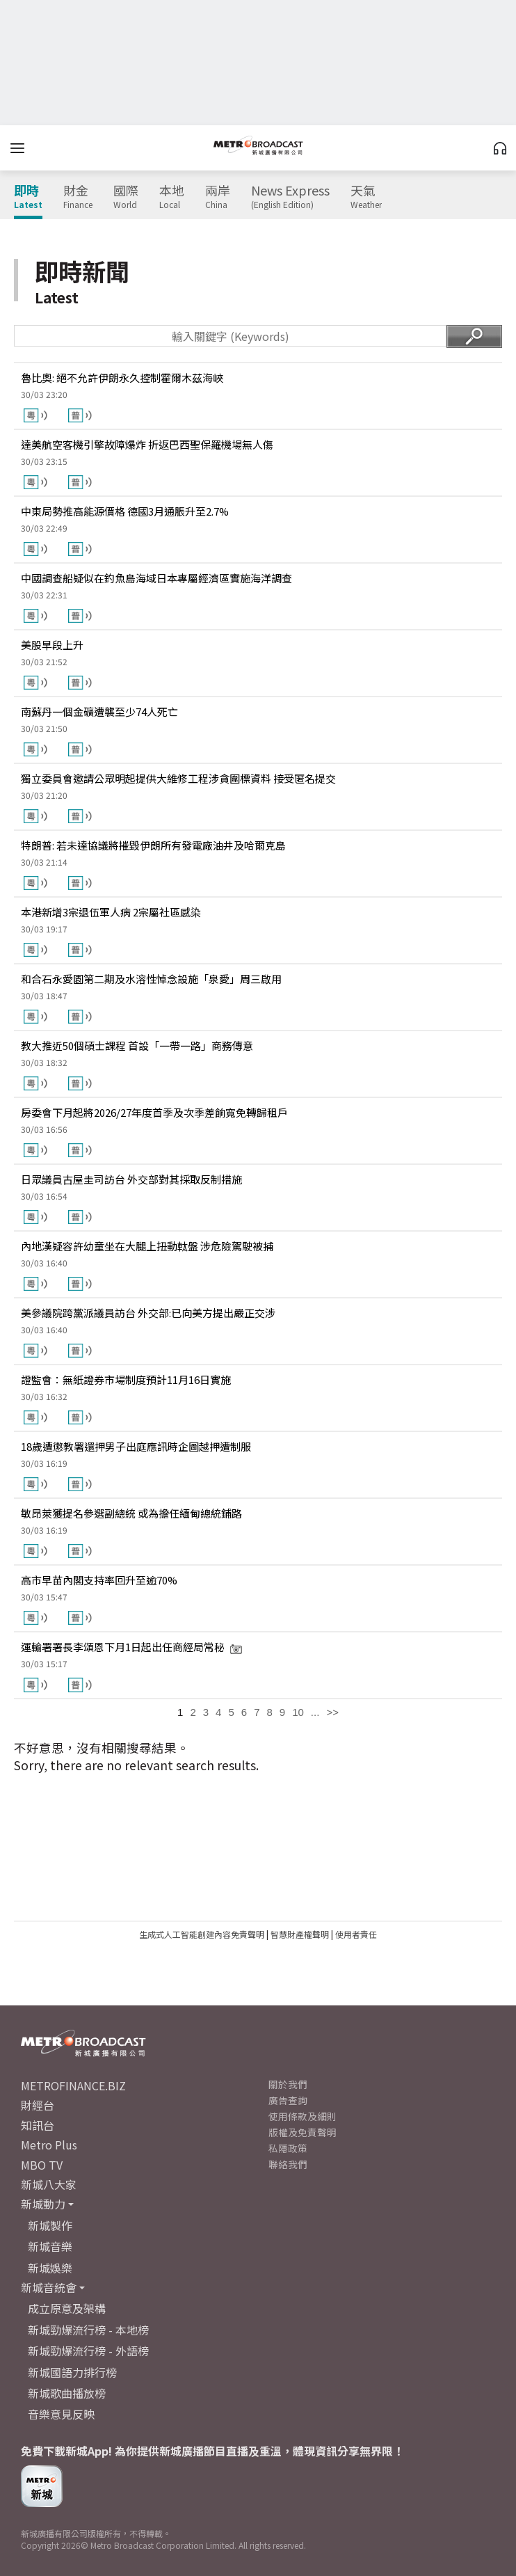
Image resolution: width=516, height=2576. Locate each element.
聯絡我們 (287, 2164)
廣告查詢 (287, 2100)
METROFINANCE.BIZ (73, 2085)
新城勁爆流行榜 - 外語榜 (88, 2350)
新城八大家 (48, 2184)
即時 (28, 197)
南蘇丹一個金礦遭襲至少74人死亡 (99, 711)
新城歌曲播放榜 (67, 2393)
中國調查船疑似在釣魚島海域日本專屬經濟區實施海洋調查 (156, 578)
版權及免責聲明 (302, 2132)
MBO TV (42, 2164)
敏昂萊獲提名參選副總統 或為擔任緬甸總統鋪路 (131, 1513)
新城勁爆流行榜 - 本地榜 (88, 2329)
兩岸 (217, 197)
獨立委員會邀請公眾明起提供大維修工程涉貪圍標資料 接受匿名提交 (178, 778)
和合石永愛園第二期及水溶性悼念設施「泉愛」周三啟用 (151, 978)
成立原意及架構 (67, 2308)
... (315, 1712)
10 (298, 1712)
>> (332, 1712)
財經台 (37, 2105)
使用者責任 (356, 1934)
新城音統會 (48, 2287)
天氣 (366, 197)
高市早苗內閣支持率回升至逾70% (99, 1580)
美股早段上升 (52, 644)
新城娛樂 (50, 2267)
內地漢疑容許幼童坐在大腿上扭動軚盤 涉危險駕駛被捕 (147, 1246)
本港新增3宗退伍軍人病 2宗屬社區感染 (111, 912)
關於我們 (287, 2084)
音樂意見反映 (61, 2414)
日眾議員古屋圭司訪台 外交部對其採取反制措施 (131, 1179)
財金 (77, 197)
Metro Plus (49, 2144)
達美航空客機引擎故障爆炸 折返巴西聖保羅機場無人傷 (147, 444)
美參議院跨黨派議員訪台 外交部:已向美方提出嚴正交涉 (148, 1312)
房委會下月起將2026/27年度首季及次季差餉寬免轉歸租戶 (154, 1112)
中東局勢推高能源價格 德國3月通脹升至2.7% (125, 511)
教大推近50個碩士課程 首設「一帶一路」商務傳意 (137, 1045)
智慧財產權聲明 (300, 1934)
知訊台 (37, 2125)
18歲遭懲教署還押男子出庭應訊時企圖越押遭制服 (136, 1446)
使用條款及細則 (302, 2116)
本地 (171, 197)
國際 (125, 197)
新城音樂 (50, 2246)
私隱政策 (287, 2148)
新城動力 (43, 2203)
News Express (290, 197)
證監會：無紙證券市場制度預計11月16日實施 (126, 1379)
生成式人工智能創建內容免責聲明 (201, 1934)
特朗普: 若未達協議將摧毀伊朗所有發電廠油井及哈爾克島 (153, 845)
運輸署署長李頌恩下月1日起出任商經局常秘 (132, 1646)
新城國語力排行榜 (72, 2372)
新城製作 (50, 2225)
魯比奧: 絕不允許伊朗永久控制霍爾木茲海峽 (122, 377)
